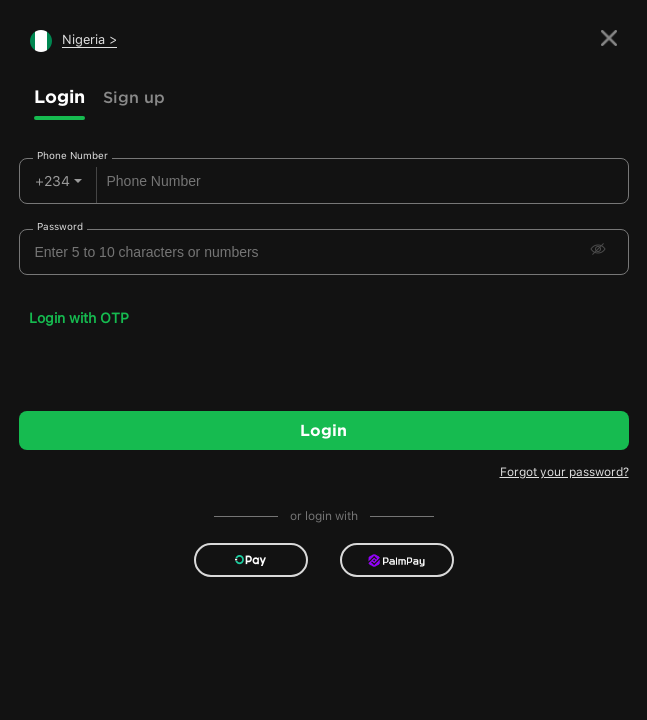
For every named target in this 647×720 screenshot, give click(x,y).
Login (59, 96)
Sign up (134, 97)
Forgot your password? (564, 472)
